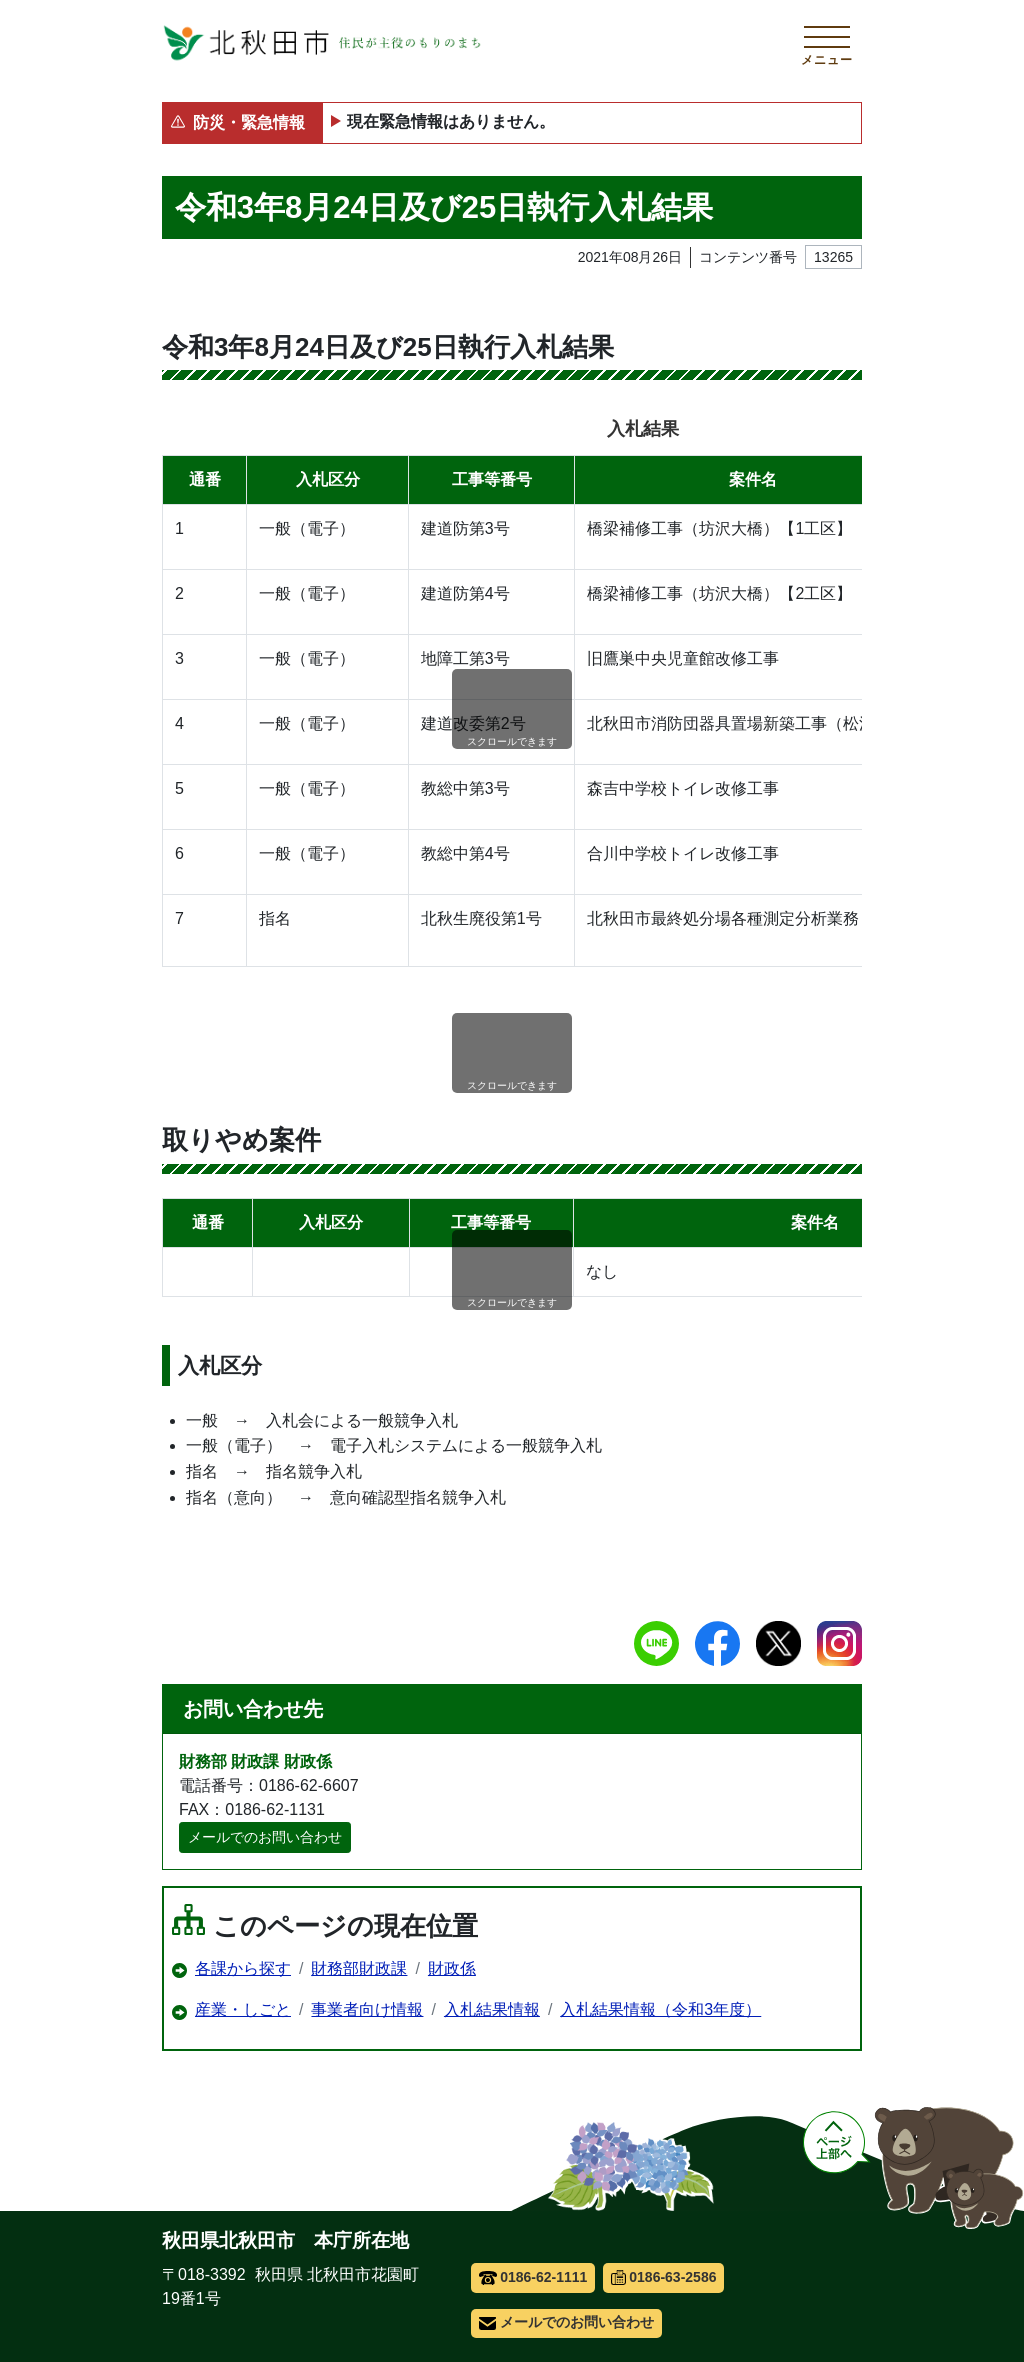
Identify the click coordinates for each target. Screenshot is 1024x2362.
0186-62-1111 (533, 2277)
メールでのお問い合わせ (265, 1837)
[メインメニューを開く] (827, 43)
